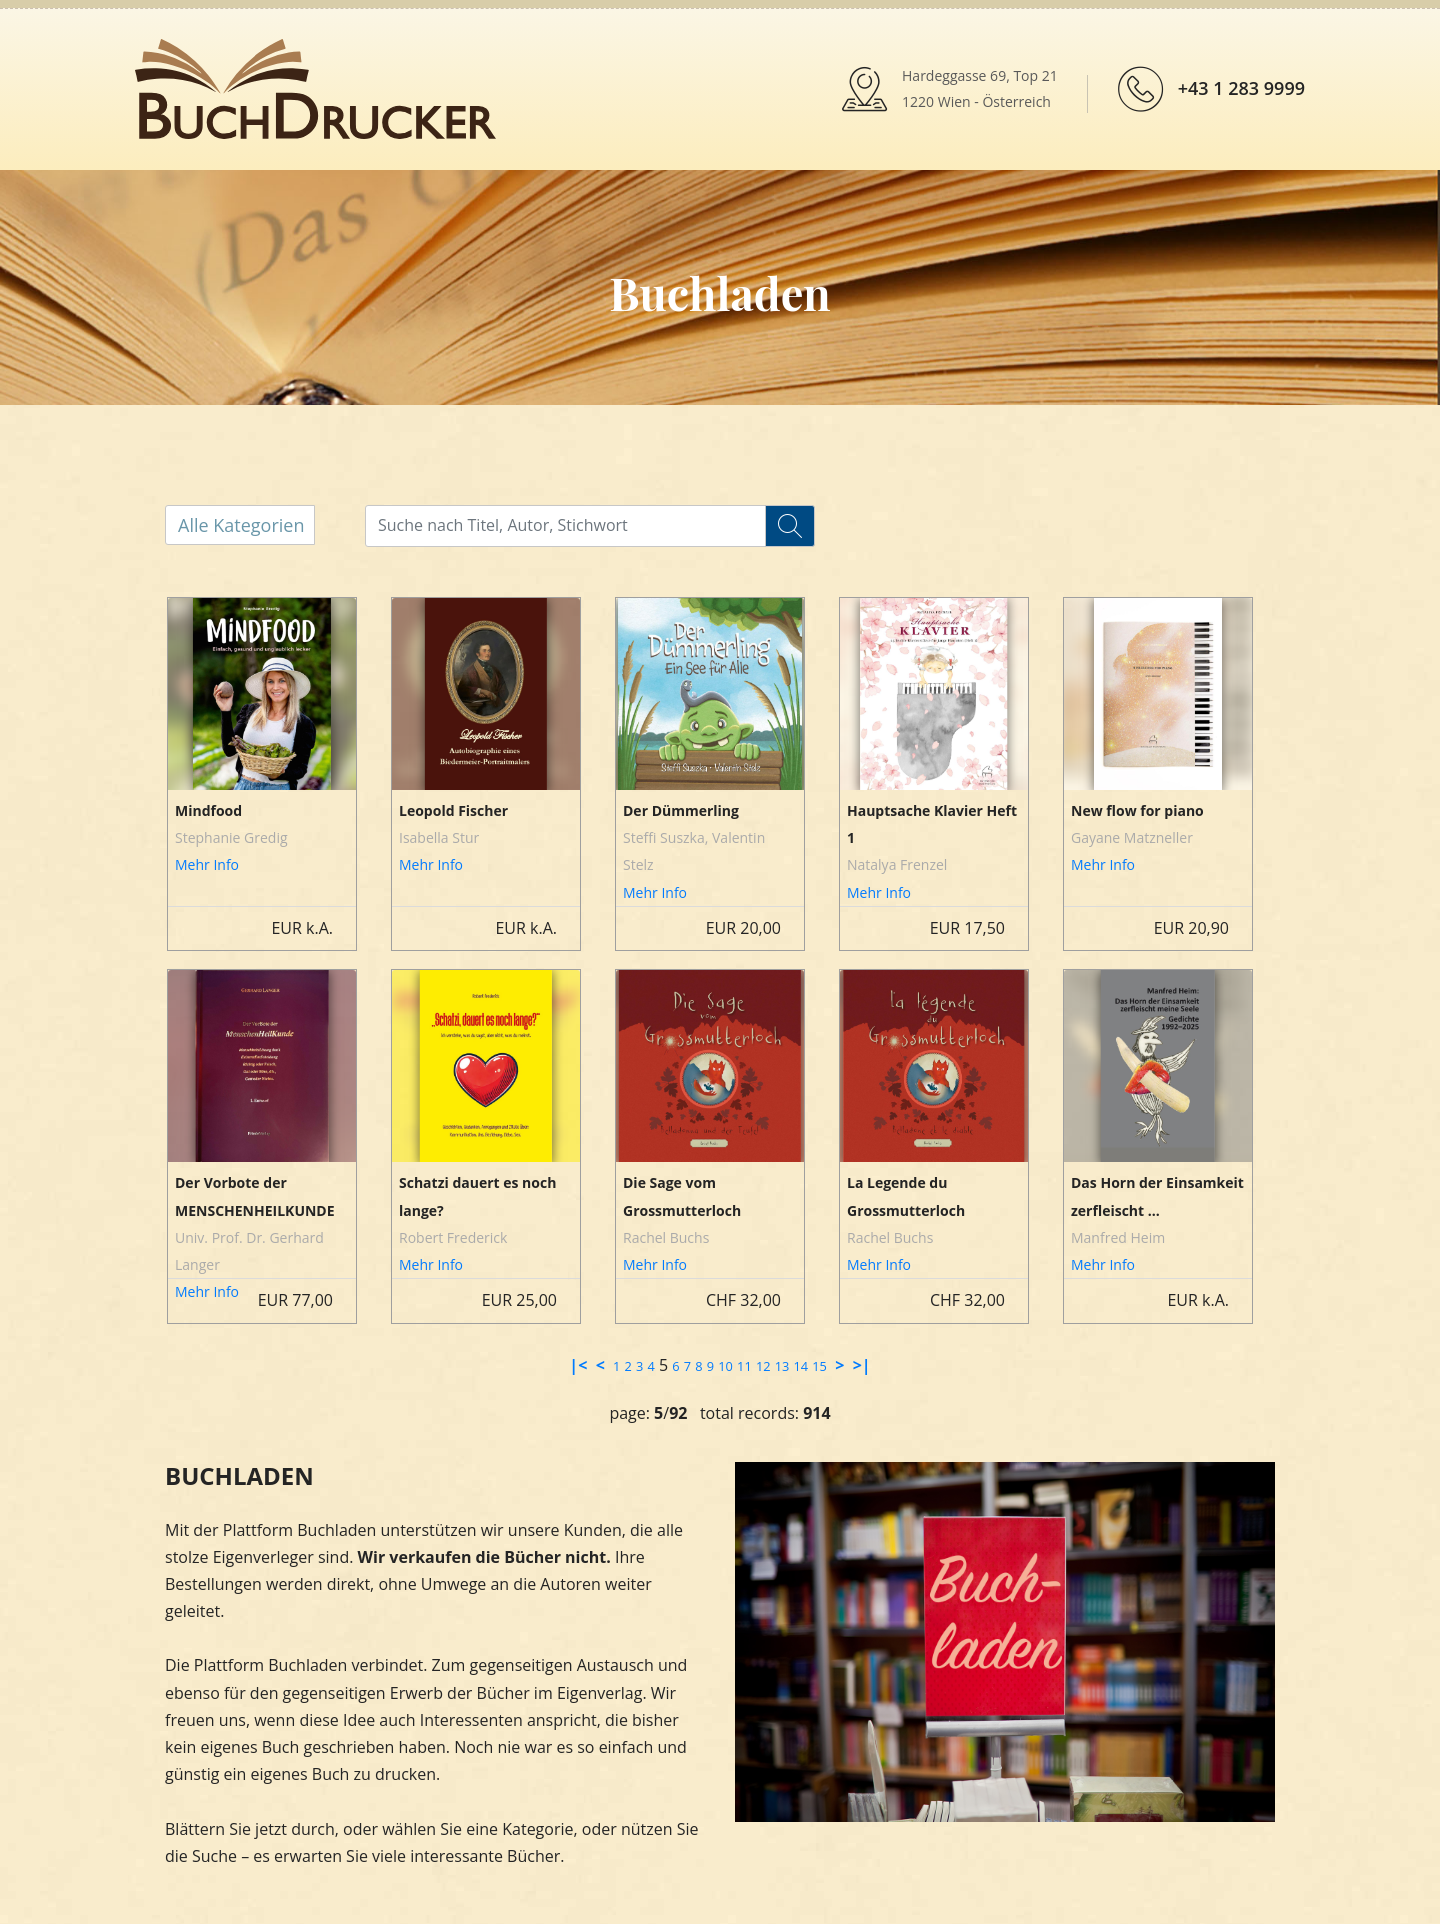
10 (725, 1366)
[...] (582, 525)
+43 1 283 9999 (1241, 88)
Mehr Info (207, 864)
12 (763, 1366)
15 (819, 1366)
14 (800, 1366)
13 (782, 1366)
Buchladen (719, 292)
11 (744, 1366)
